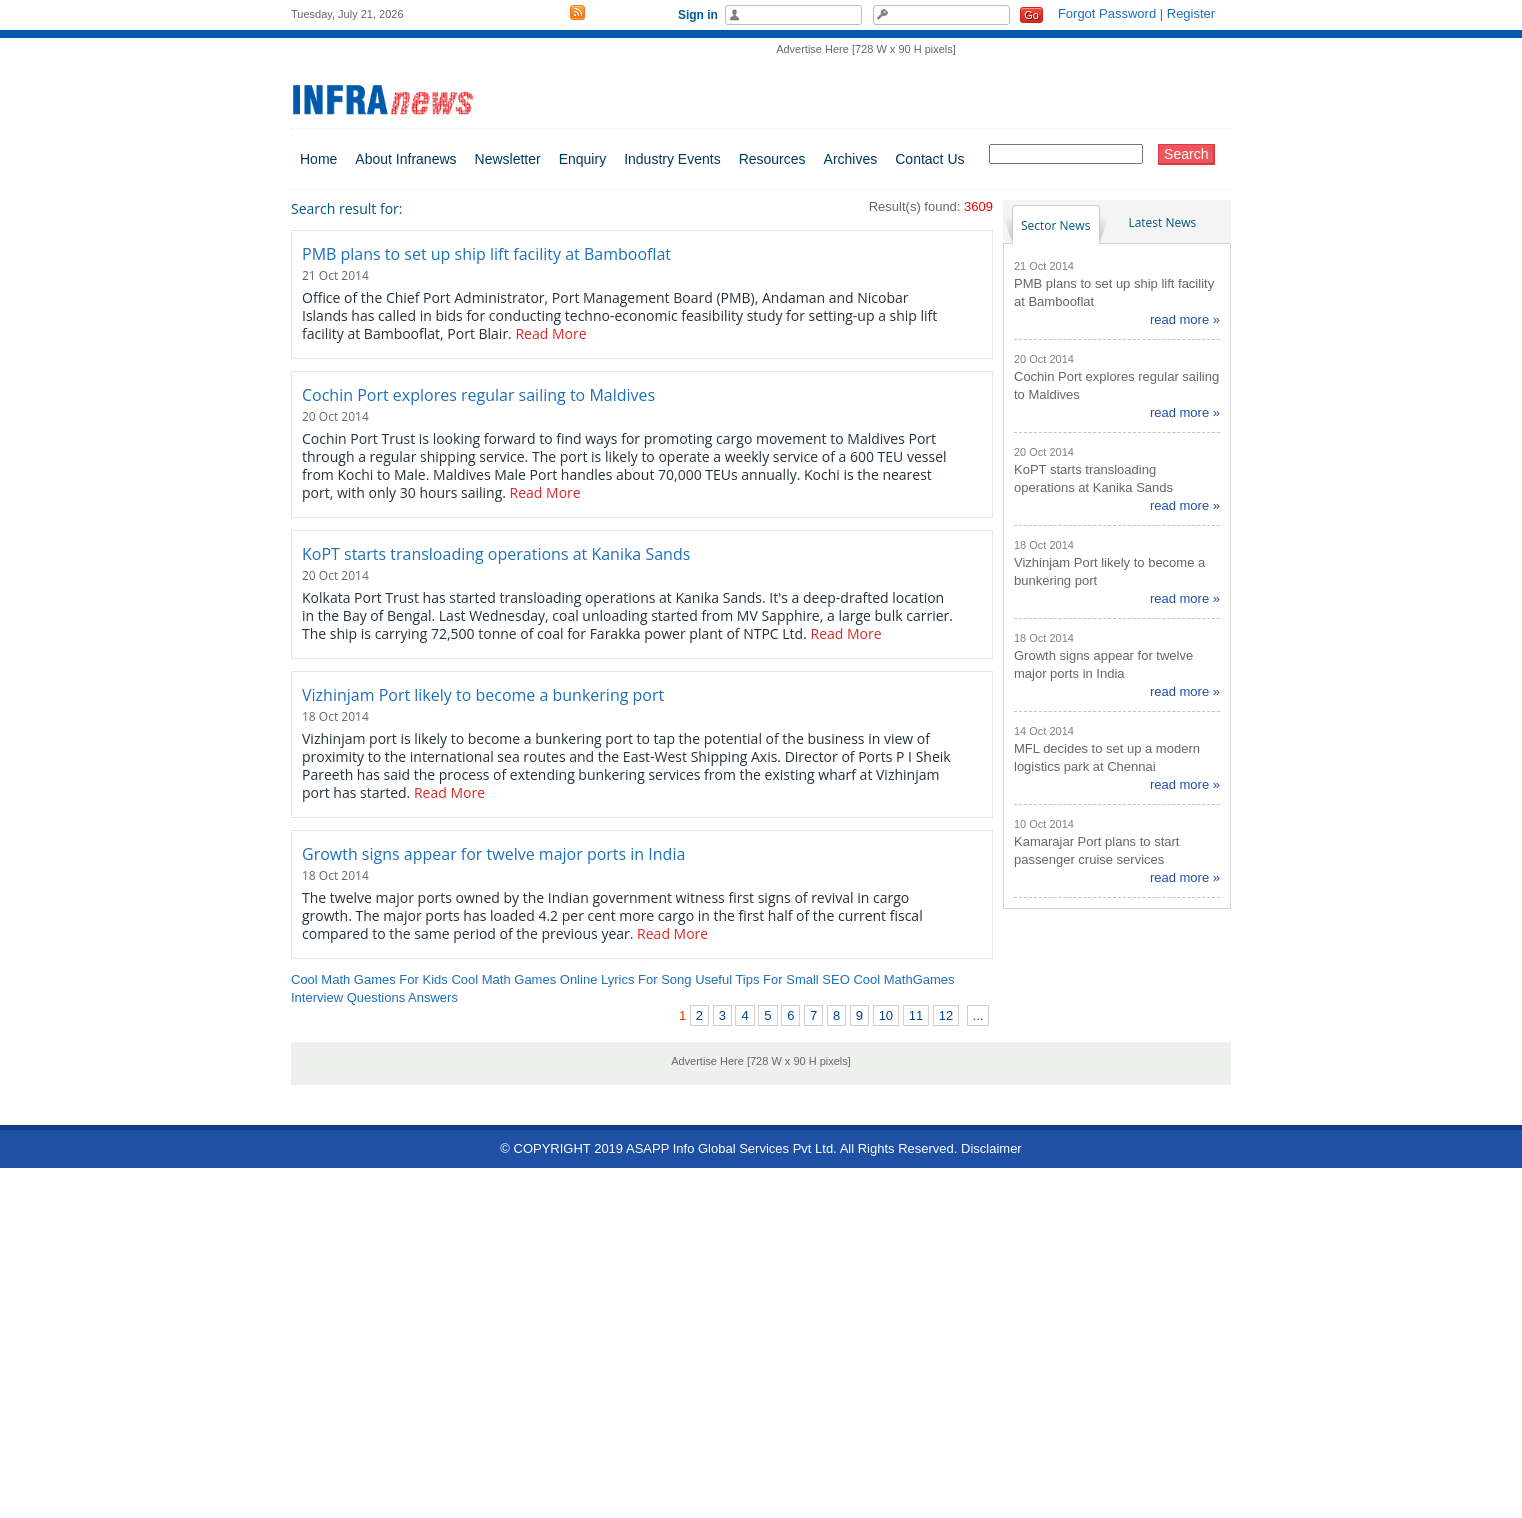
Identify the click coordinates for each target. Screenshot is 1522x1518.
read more (1179, 319)
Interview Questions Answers (374, 997)
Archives (851, 159)
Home (318, 159)
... (978, 1015)
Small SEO (818, 979)
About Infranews (405, 159)
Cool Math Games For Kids (369, 979)
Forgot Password (1107, 13)
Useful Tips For (738, 979)
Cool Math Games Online (524, 979)
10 (886, 1015)
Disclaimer (991, 1148)
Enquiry (582, 159)
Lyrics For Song (646, 979)
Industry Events (672, 159)
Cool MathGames (903, 979)
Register (1191, 13)
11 (916, 1015)
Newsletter (508, 159)
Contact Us (929, 159)
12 (946, 1015)
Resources (772, 159)
